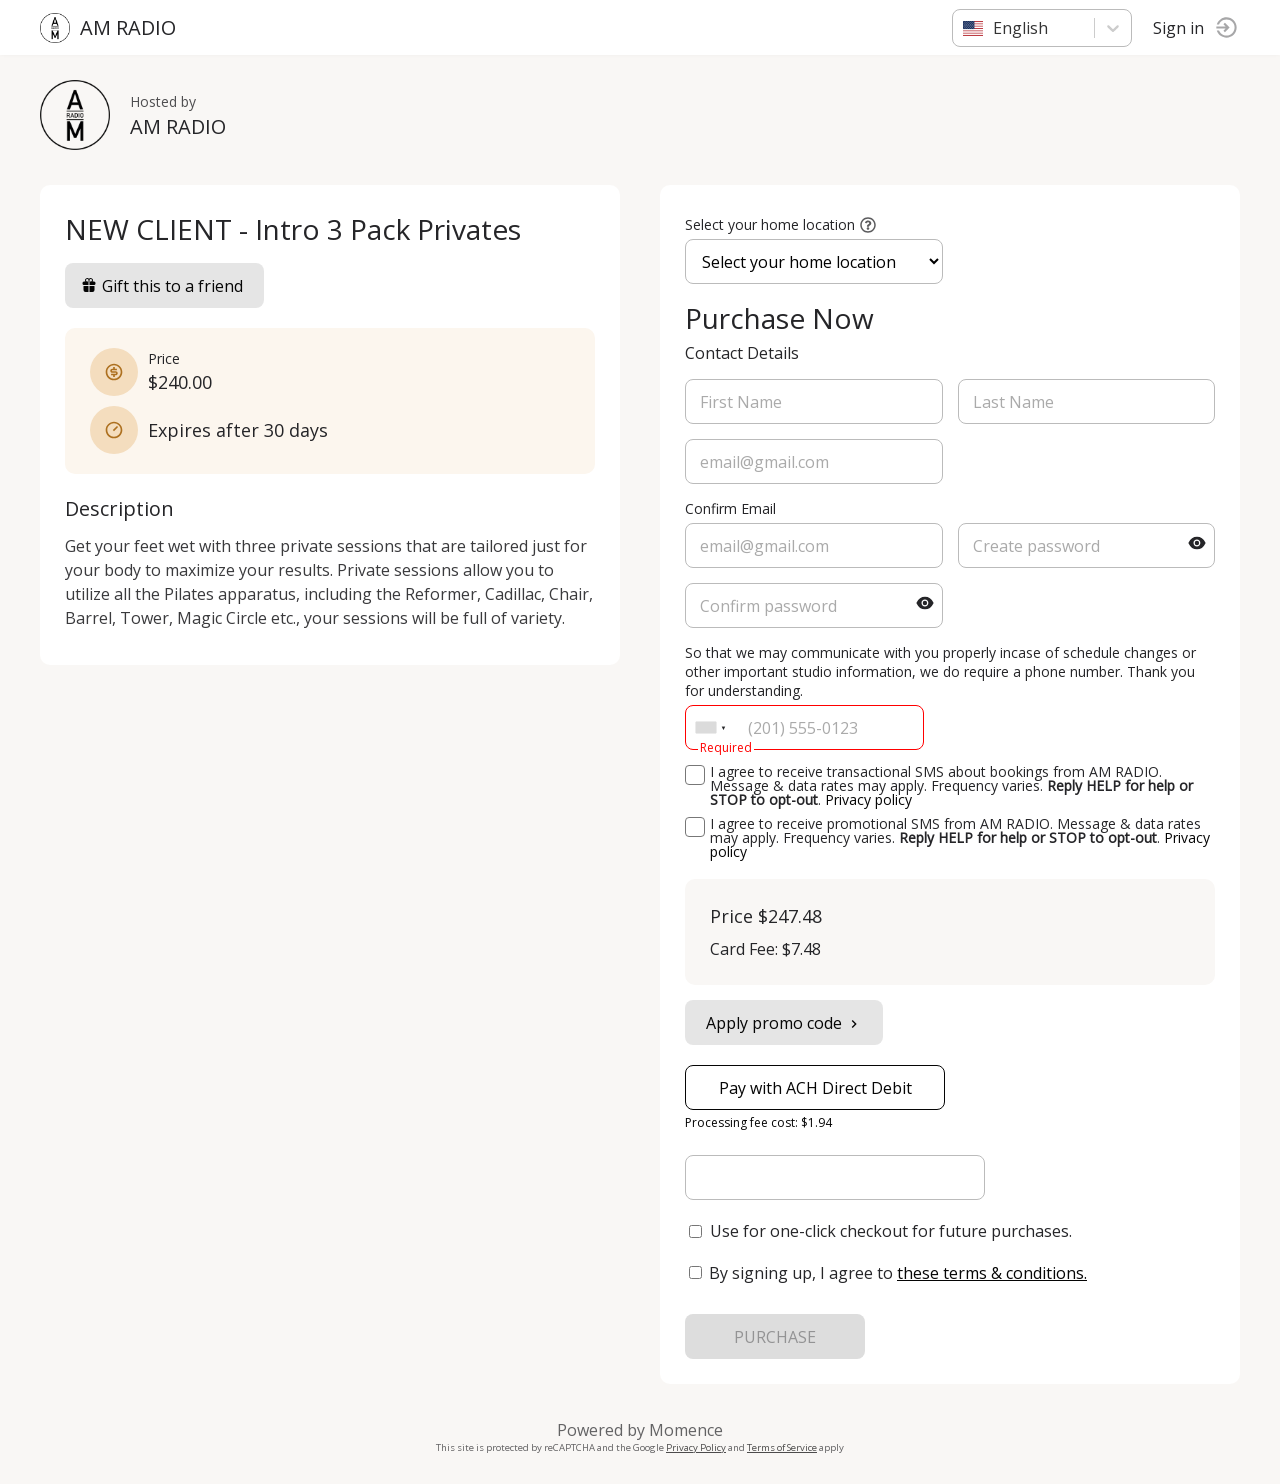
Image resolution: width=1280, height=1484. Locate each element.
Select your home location (770, 224)
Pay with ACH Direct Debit (815, 1088)
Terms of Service (782, 1447)
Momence (686, 1430)
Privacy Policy (696, 1447)
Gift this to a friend (162, 286)
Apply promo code (784, 1023)
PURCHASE (775, 1337)
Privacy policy (868, 799)
